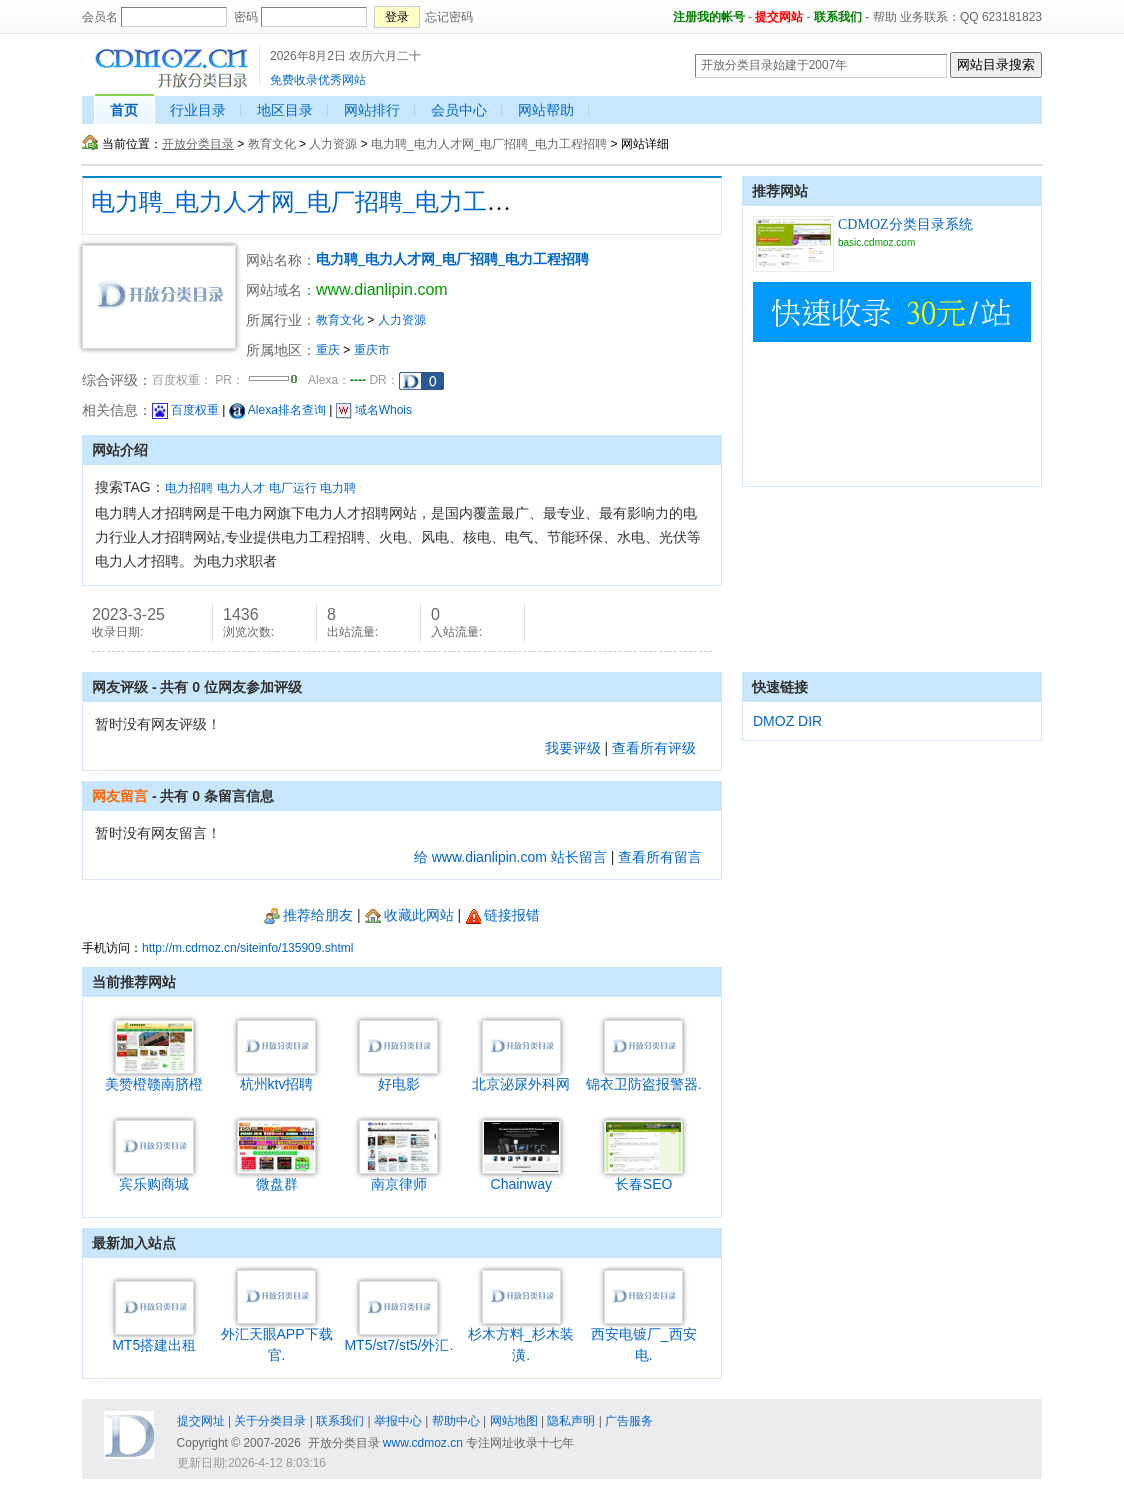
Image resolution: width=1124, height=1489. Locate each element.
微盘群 (276, 1176)
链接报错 (502, 915)
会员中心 (459, 110)
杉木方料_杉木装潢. (521, 1337)
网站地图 (514, 1421)
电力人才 (241, 488)
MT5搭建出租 (154, 1337)
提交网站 (779, 17)
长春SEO (643, 1176)
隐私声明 (571, 1421)
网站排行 (372, 110)
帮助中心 (456, 1421)
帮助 (885, 17)
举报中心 (398, 1421)
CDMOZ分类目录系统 (905, 224)
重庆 (328, 350)
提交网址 (201, 1421)
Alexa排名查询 (277, 410)
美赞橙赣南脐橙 (154, 1076)
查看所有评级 (654, 748)
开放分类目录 (198, 144)
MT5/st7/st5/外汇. (398, 1337)
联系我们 (838, 17)
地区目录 (285, 110)
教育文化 (272, 144)
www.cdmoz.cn (423, 1443)
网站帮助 (546, 110)
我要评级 (573, 748)
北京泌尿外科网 (521, 1076)
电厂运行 (293, 488)
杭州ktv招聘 (276, 1076)
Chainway (521, 1176)
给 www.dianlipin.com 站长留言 (510, 857)
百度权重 (185, 410)
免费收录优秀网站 (318, 80)
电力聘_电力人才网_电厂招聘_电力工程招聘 (489, 144)
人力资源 (333, 144)
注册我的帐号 (709, 17)
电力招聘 (189, 488)
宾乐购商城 (154, 1176)
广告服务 (629, 1421)
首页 (124, 110)
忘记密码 (449, 17)
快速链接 (780, 687)
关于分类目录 (270, 1421)
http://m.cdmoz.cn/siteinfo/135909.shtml (247, 948)
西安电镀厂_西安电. (644, 1337)
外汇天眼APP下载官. (277, 1337)
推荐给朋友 (308, 915)
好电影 (398, 1076)
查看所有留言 (660, 857)
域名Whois (374, 410)
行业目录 (198, 110)
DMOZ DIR (787, 721)
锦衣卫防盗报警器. (644, 1076)
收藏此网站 (409, 915)
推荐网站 (780, 191)
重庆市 (372, 350)
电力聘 (338, 488)
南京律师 (398, 1176)
